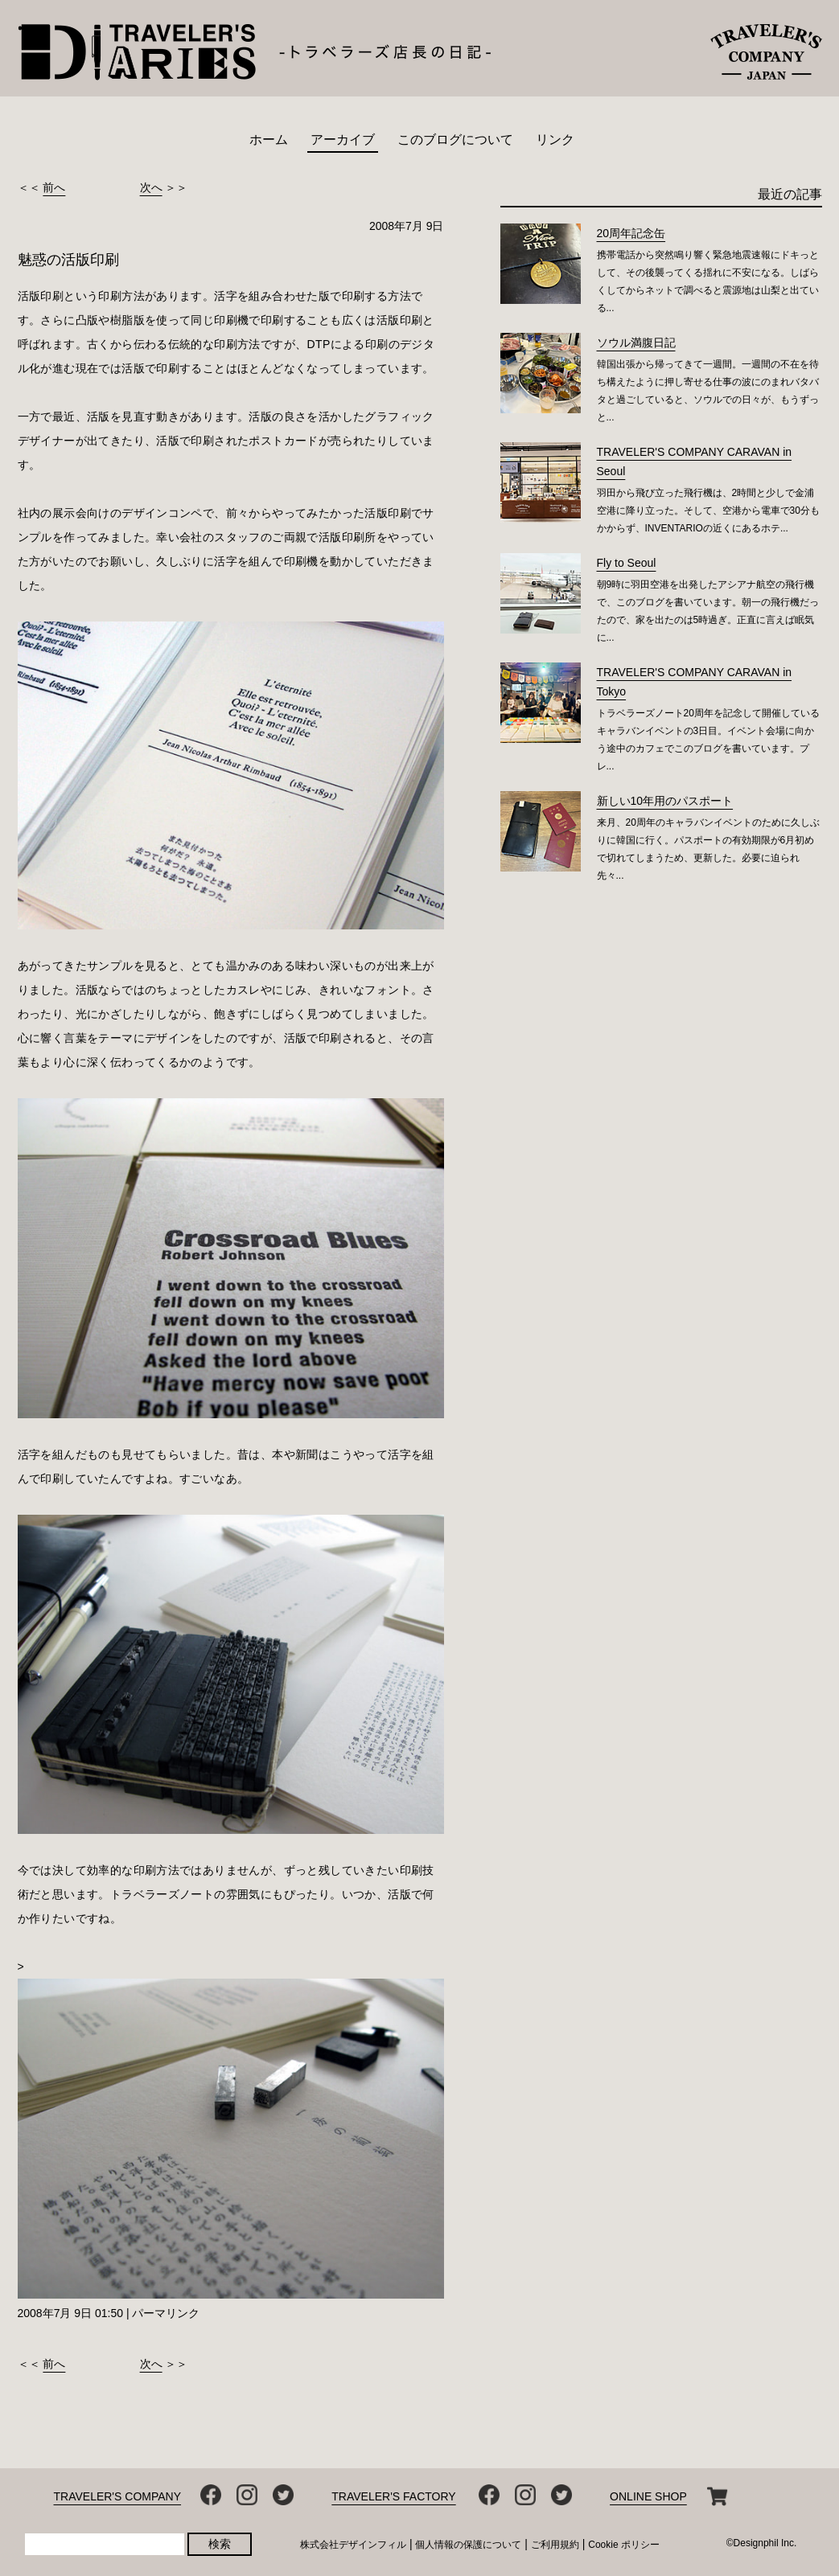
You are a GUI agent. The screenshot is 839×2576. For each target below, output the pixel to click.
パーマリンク (165, 2313)
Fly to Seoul (626, 562)
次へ (151, 187)
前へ (54, 187)
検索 (219, 2543)
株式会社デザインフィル (353, 2544)
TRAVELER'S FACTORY (393, 2496)
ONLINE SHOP (648, 2496)
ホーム (268, 139)
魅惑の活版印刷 (68, 260)
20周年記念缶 (631, 233)
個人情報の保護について (468, 2544)
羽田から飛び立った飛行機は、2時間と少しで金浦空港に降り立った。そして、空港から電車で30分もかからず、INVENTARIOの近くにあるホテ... (708, 510)
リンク (555, 139)
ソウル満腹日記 (636, 342)
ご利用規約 (555, 2544)
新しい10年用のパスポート (665, 800)
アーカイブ (343, 139)
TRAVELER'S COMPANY (118, 2496)
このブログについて (455, 139)
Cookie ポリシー (624, 2544)
